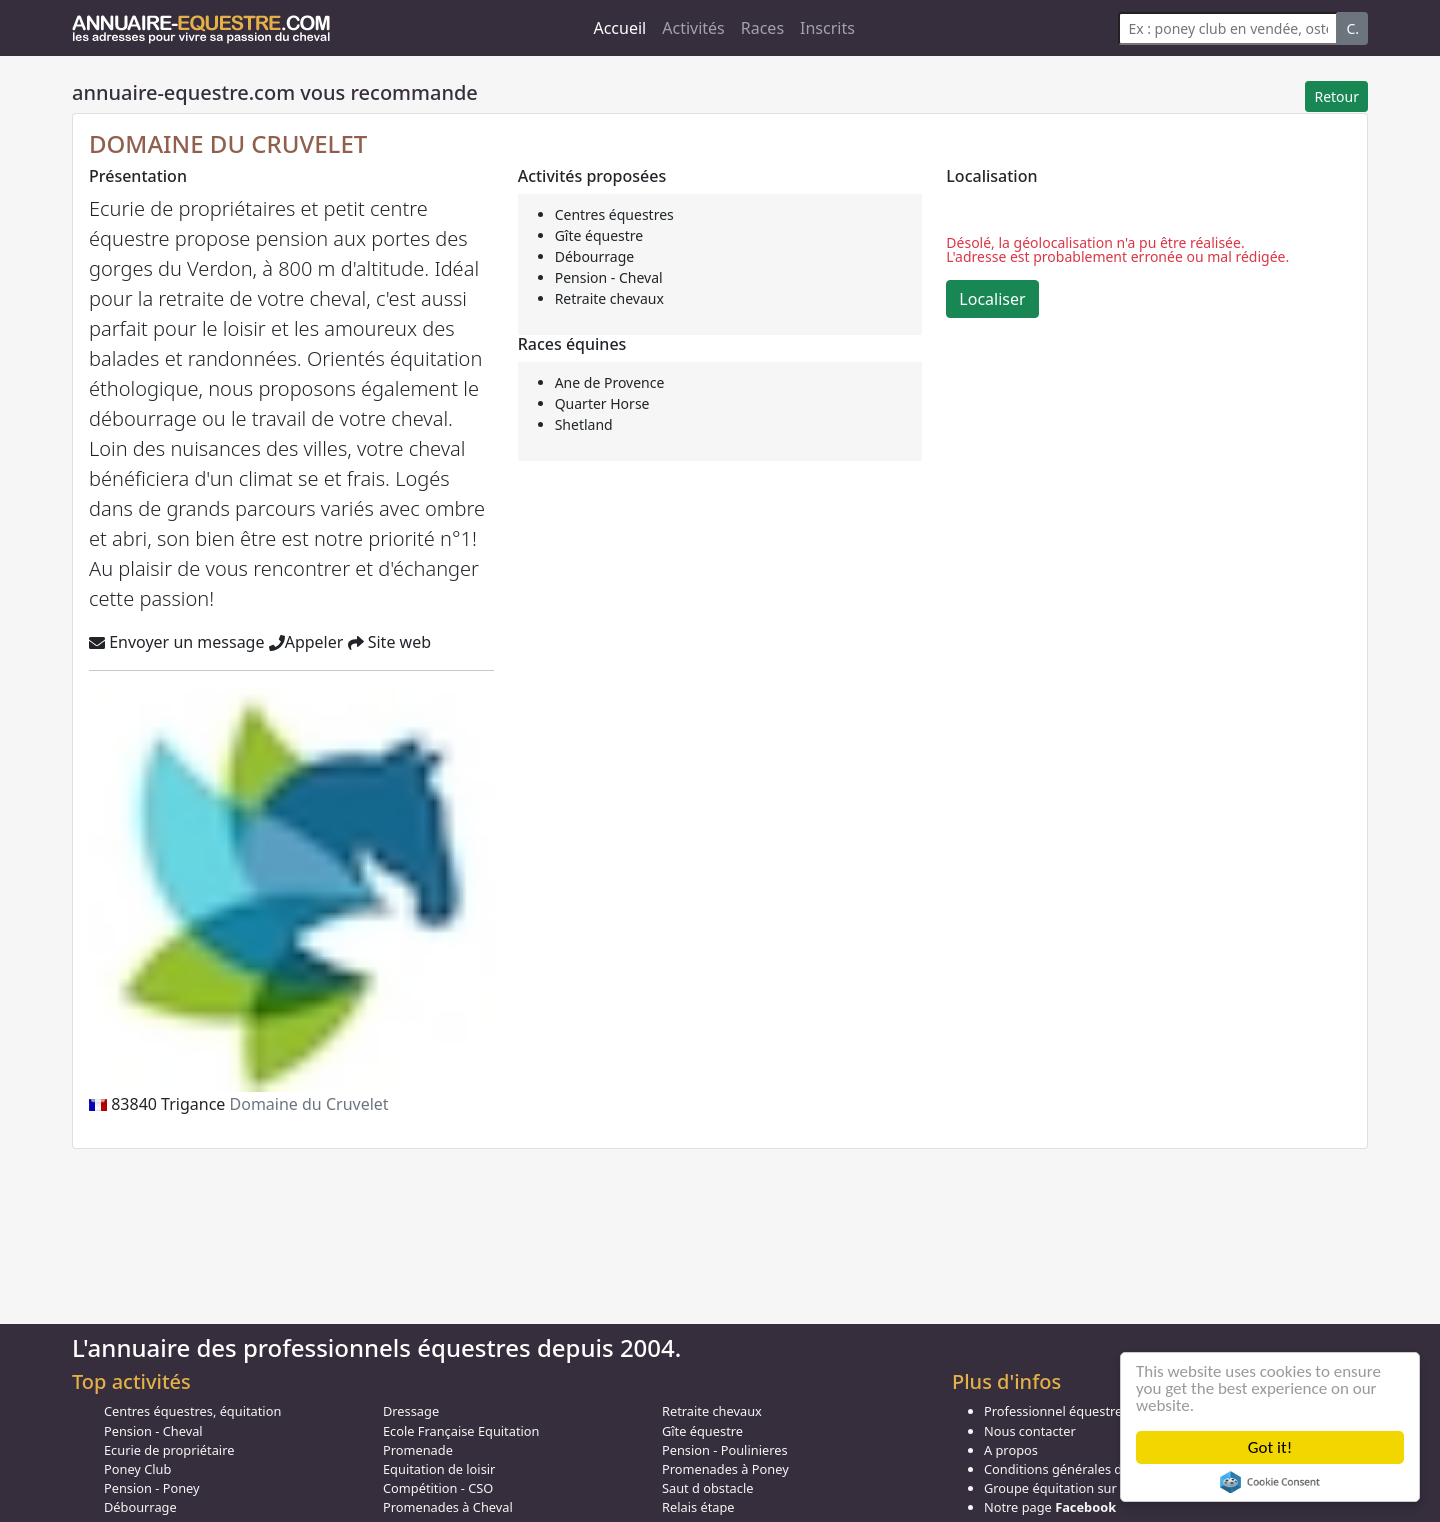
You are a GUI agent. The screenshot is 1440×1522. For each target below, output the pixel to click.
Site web (389, 642)
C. (1352, 28)
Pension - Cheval (609, 277)
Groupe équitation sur (1080, 1488)
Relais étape (698, 1507)
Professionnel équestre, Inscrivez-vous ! (1102, 1411)
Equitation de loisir (439, 1469)
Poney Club (137, 1469)
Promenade (418, 1450)
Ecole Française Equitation (461, 1431)
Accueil (619, 28)
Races (762, 28)
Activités (693, 28)
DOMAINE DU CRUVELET (228, 143)
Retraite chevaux (609, 298)
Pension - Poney (152, 1488)
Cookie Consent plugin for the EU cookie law (1270, 1482)
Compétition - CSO (438, 1488)
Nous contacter (1030, 1431)
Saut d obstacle (707, 1488)
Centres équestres (614, 214)
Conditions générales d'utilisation (1084, 1469)
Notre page (1050, 1507)
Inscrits (827, 28)
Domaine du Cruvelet (309, 1104)
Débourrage (595, 256)
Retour (1336, 96)
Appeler (306, 642)
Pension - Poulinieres (725, 1450)
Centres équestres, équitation (192, 1411)
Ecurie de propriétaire (169, 1450)
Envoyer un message (176, 642)
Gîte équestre (599, 235)
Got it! (1270, 1447)
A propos (1011, 1450)
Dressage (411, 1411)
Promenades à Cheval (448, 1507)
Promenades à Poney (725, 1469)
